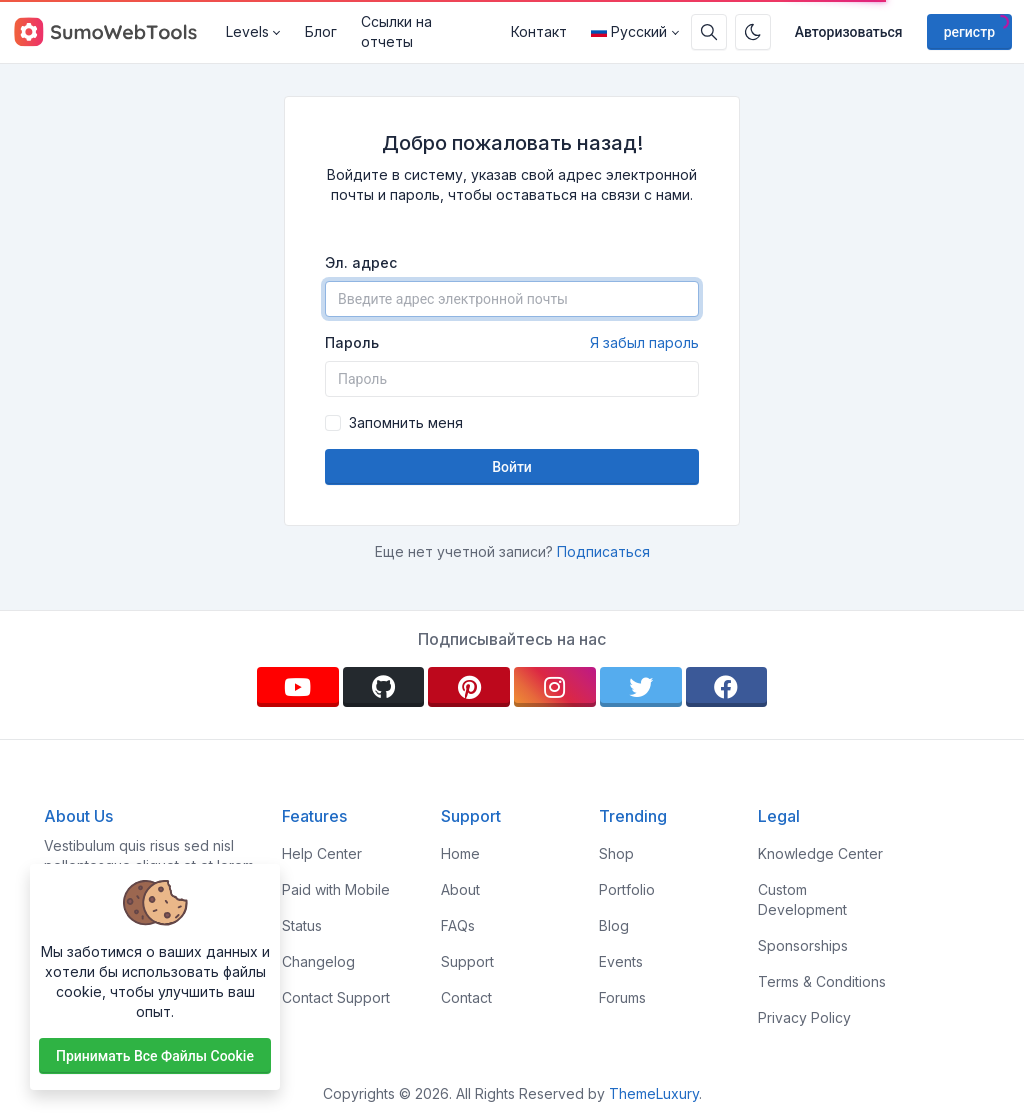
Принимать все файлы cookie (155, 1056)
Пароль (512, 343)
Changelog (318, 961)
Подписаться (603, 551)
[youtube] (298, 687)
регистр (969, 32)
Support (467, 961)
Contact (466, 997)
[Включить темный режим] (753, 32)
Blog (614, 925)
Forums (622, 997)
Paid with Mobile (336, 889)
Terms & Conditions (822, 981)
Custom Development (802, 899)
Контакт (539, 31)
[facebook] (727, 687)
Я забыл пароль (644, 342)
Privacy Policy (804, 1017)
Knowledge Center (820, 853)
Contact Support (336, 997)
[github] (384, 687)
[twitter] (641, 687)
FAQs (458, 925)
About (460, 889)
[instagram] (555, 687)
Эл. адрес (361, 262)
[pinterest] (469, 687)
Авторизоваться (849, 32)
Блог (321, 31)
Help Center (322, 853)
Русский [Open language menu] (629, 31)
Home (460, 853)
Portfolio (627, 889)
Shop (616, 853)
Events (621, 961)
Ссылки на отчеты (396, 31)
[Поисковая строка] (709, 32)
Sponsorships (803, 945)
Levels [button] (247, 31)
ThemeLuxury (654, 1093)
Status (302, 925)
